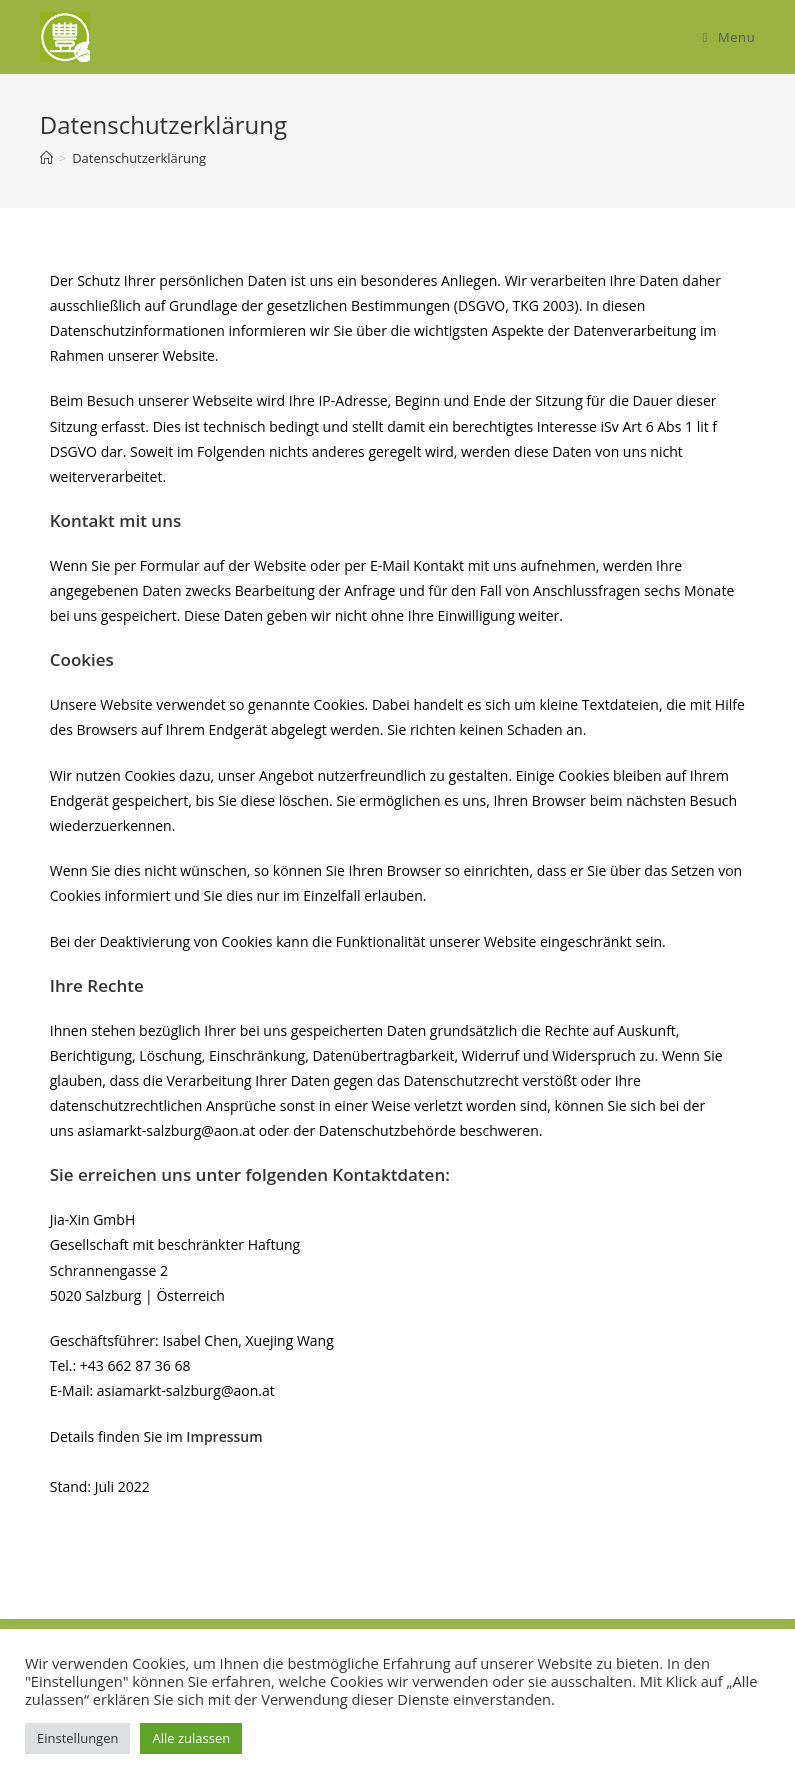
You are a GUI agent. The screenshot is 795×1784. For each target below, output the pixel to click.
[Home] (46, 158)
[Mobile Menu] (729, 37)
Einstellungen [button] (77, 1738)
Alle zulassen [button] (191, 1738)
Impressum (224, 1436)
